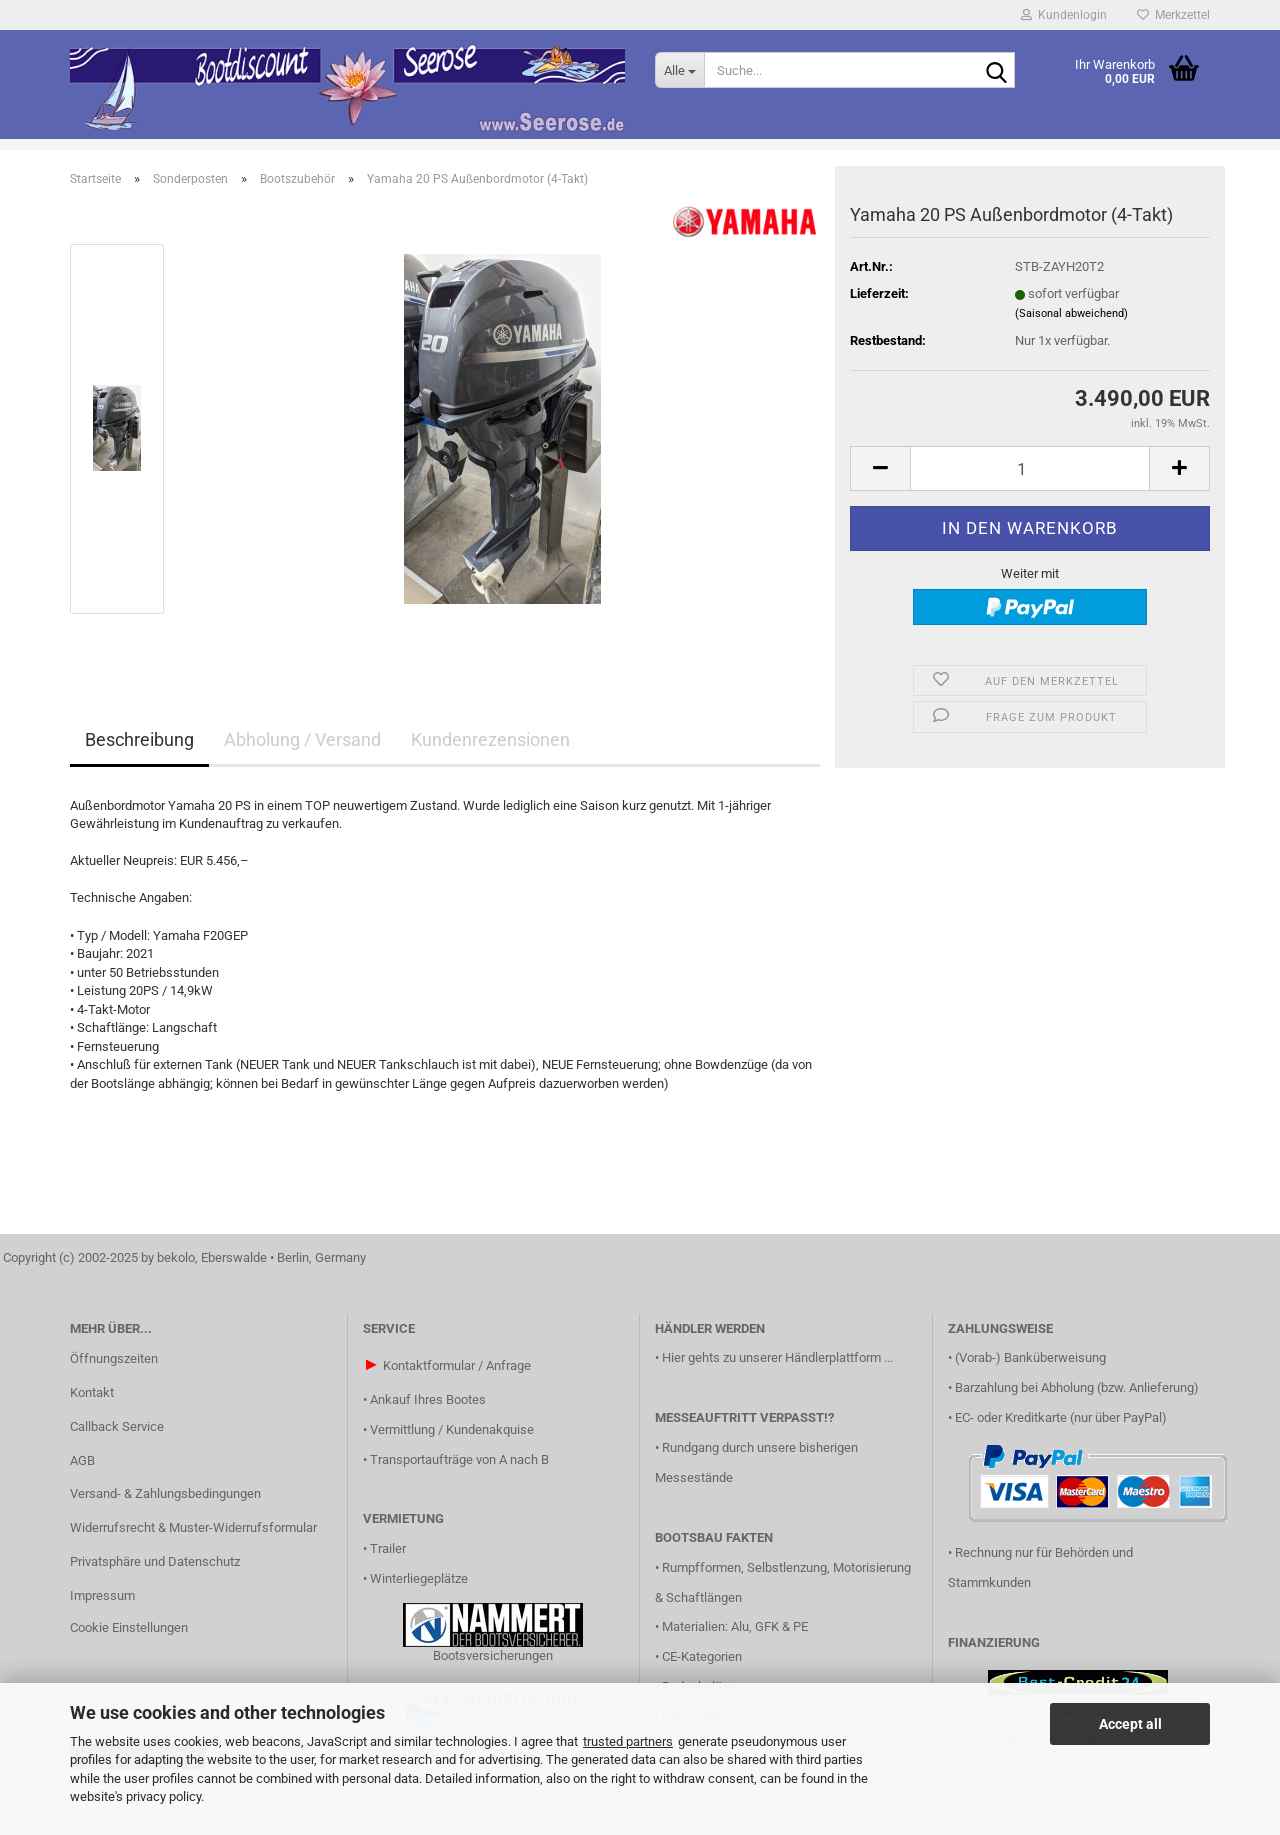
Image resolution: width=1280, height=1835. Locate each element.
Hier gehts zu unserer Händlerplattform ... (777, 1357)
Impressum (102, 1595)
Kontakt (92, 1392)
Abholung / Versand (302, 739)
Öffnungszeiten (114, 1358)
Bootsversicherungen (493, 1655)
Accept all (1130, 1724)
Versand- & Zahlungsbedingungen (165, 1493)
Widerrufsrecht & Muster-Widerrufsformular (193, 1527)
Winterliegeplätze (419, 1578)
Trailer (388, 1548)
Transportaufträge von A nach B (459, 1459)
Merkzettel (1173, 15)
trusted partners (628, 1741)
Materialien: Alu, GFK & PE (735, 1626)
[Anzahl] (1030, 468)
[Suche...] (679, 70)
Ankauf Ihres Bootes (428, 1399)
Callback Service (117, 1426)
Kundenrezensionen (490, 739)
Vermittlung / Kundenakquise (452, 1429)
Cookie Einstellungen (129, 1627)
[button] (880, 468)
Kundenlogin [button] (1064, 15)
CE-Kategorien (702, 1656)
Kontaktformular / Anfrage (457, 1365)
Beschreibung (139, 739)
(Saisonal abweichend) (1071, 313)
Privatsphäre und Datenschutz (155, 1561)
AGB (82, 1460)
